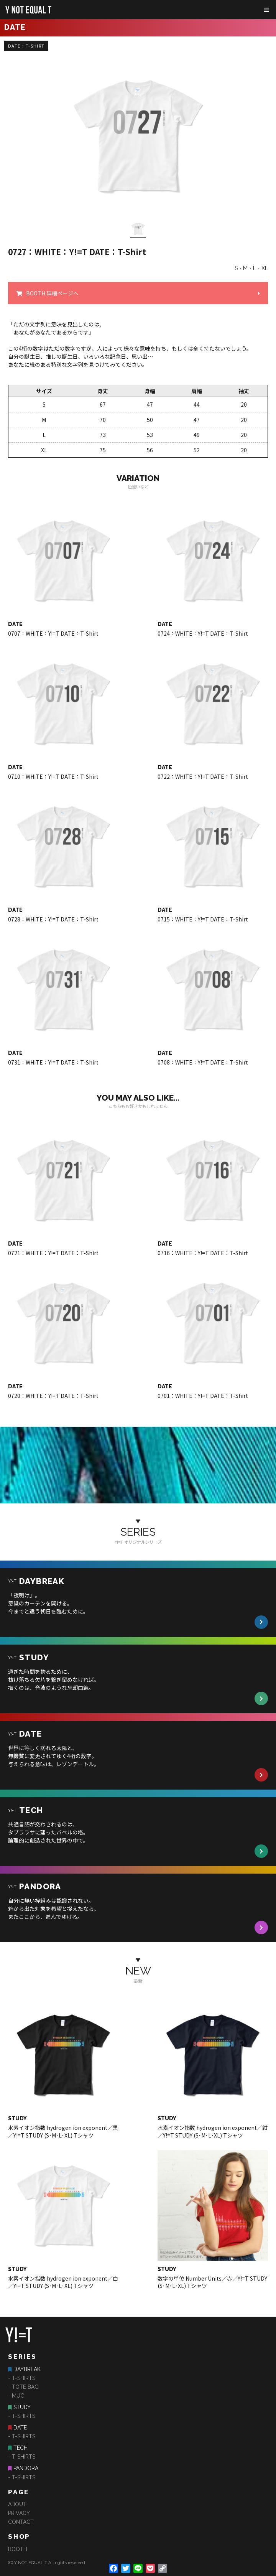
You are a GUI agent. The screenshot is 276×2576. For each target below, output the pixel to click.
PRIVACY (19, 2513)
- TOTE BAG (23, 2387)
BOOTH (17, 2549)
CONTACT (21, 2522)
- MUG (16, 2396)
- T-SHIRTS (21, 2378)
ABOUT (17, 2504)
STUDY (22, 2407)
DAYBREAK (27, 2369)
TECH (20, 2448)
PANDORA (25, 2468)
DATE (20, 2427)
